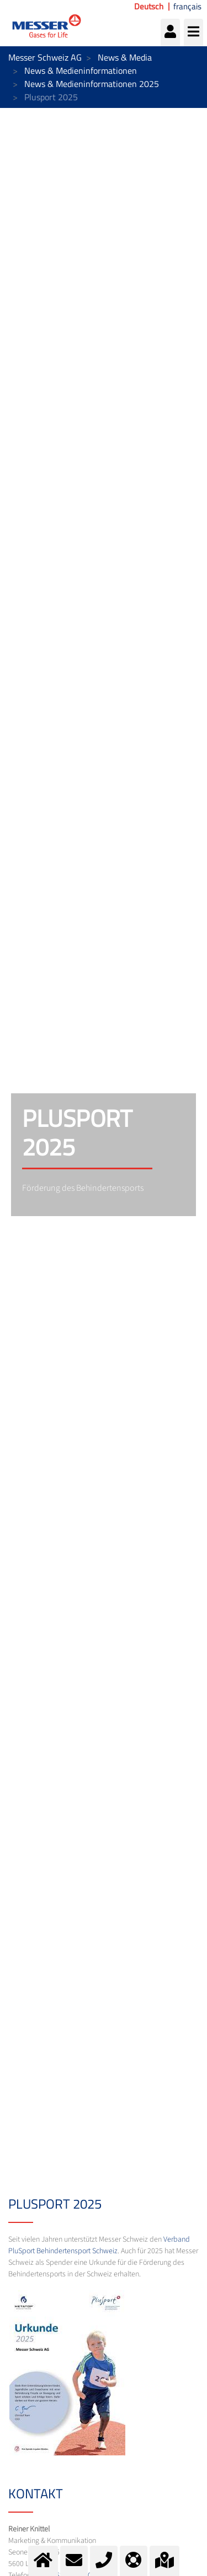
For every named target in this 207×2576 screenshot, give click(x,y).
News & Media (125, 57)
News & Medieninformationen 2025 (91, 83)
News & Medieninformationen (80, 70)
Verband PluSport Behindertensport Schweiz (99, 2245)
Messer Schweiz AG (45, 57)
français (187, 7)
